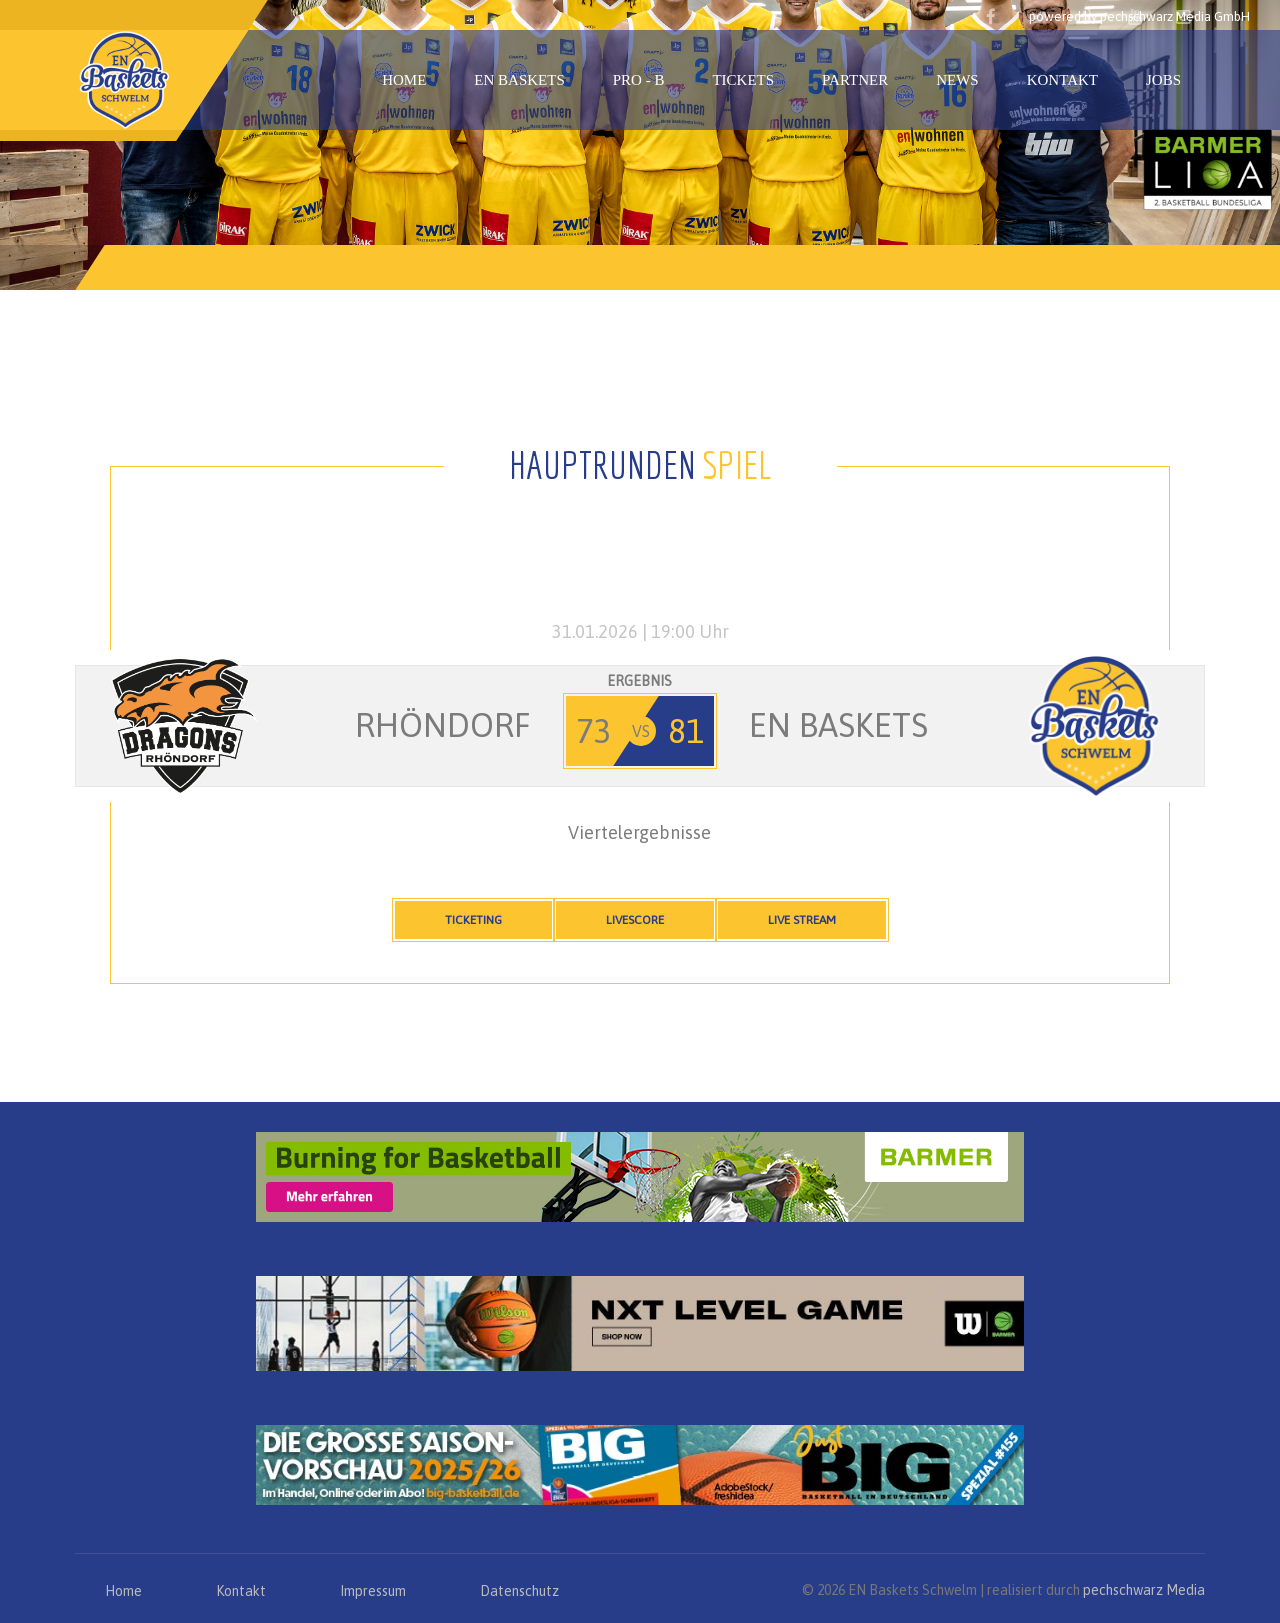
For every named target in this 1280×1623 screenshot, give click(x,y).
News (957, 80)
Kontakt (1062, 80)
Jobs (1163, 80)
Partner (855, 80)
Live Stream (802, 920)
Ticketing (473, 920)
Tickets (743, 80)
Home (404, 80)
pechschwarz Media (1144, 1590)
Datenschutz (519, 1591)
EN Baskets (519, 80)
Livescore (635, 920)
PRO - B (639, 80)
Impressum (373, 1591)
